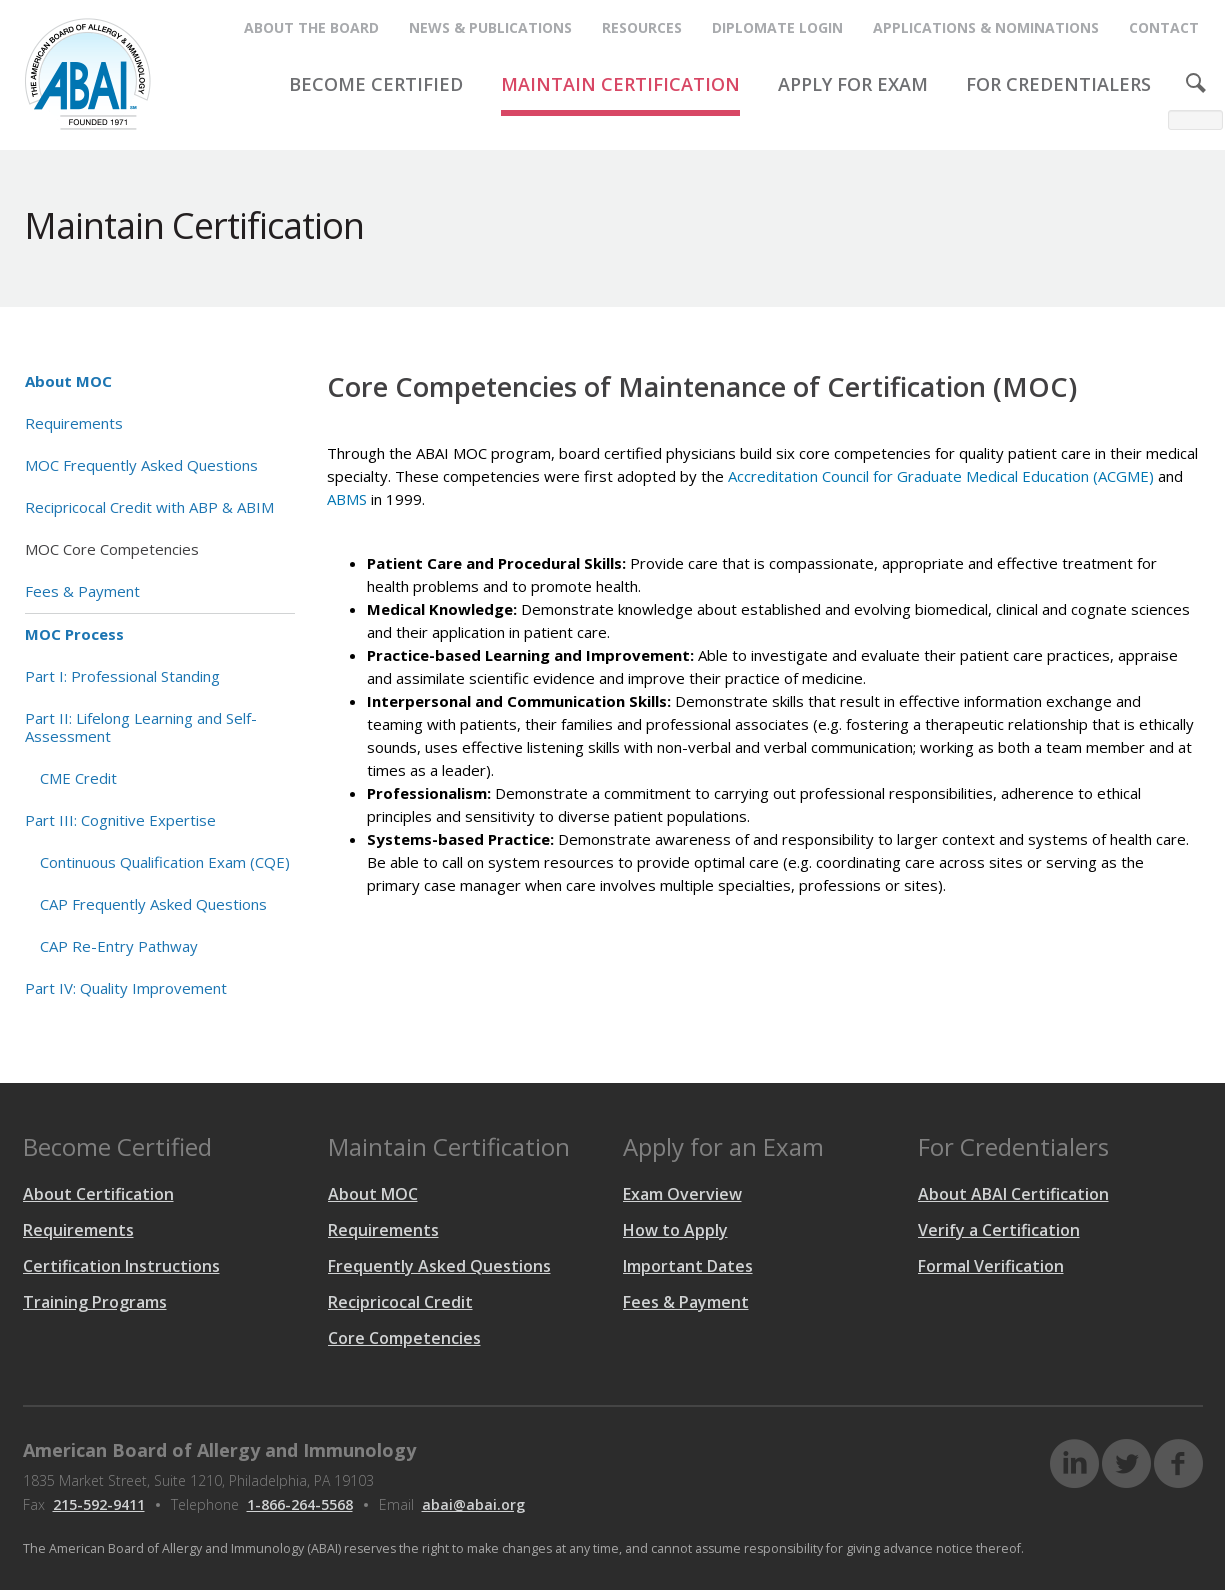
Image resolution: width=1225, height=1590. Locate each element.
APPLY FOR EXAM (853, 84)
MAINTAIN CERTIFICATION (620, 84)
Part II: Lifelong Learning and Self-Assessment (141, 727)
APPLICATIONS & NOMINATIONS (986, 27)
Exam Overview (682, 1194)
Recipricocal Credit (400, 1302)
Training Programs (95, 1302)
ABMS (347, 499)
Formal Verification (991, 1266)
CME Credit (78, 778)
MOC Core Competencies (112, 549)
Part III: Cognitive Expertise (120, 820)
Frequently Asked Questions (439, 1266)
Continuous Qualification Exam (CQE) (165, 862)
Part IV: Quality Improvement (126, 988)
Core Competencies (404, 1338)
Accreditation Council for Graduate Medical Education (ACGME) (941, 476)
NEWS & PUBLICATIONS (490, 27)
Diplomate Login (777, 27)
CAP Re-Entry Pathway (119, 946)
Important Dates (688, 1266)
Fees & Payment (82, 591)
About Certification (98, 1194)
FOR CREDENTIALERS (1058, 84)
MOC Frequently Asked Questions (141, 465)
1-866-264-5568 (300, 1504)
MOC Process (74, 634)
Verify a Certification (999, 1230)
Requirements (74, 423)
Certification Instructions (121, 1266)
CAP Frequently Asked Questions (153, 904)
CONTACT (1164, 27)
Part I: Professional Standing (122, 676)
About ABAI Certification (1013, 1194)
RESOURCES (642, 27)
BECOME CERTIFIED (376, 84)
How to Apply (675, 1230)
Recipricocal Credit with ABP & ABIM (149, 507)
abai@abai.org (473, 1504)
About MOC (68, 381)
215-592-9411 (99, 1504)
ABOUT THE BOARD (311, 27)
